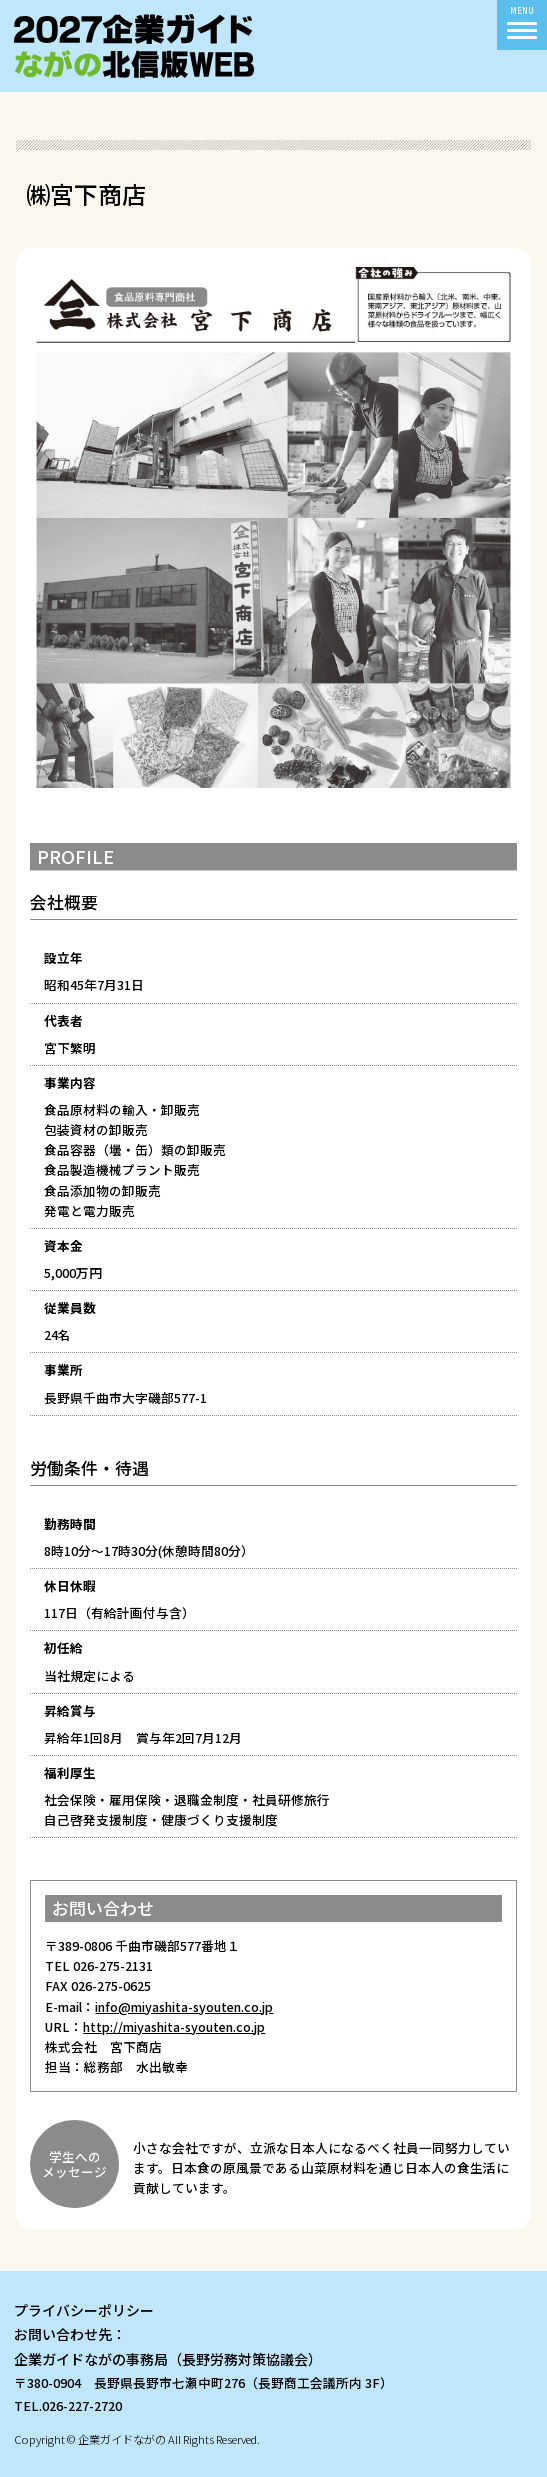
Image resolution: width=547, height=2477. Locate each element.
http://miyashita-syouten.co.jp (174, 2026)
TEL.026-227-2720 (68, 2405)
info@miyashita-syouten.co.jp (184, 2006)
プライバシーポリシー (84, 2310)
